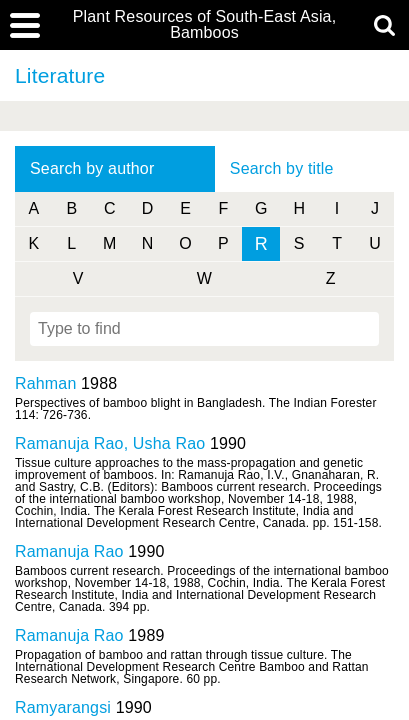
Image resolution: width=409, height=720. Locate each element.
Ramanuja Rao (69, 551)
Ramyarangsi (63, 707)
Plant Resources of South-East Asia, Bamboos (205, 25)
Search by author (92, 168)
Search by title (282, 168)
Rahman (45, 383)
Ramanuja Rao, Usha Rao (110, 443)
